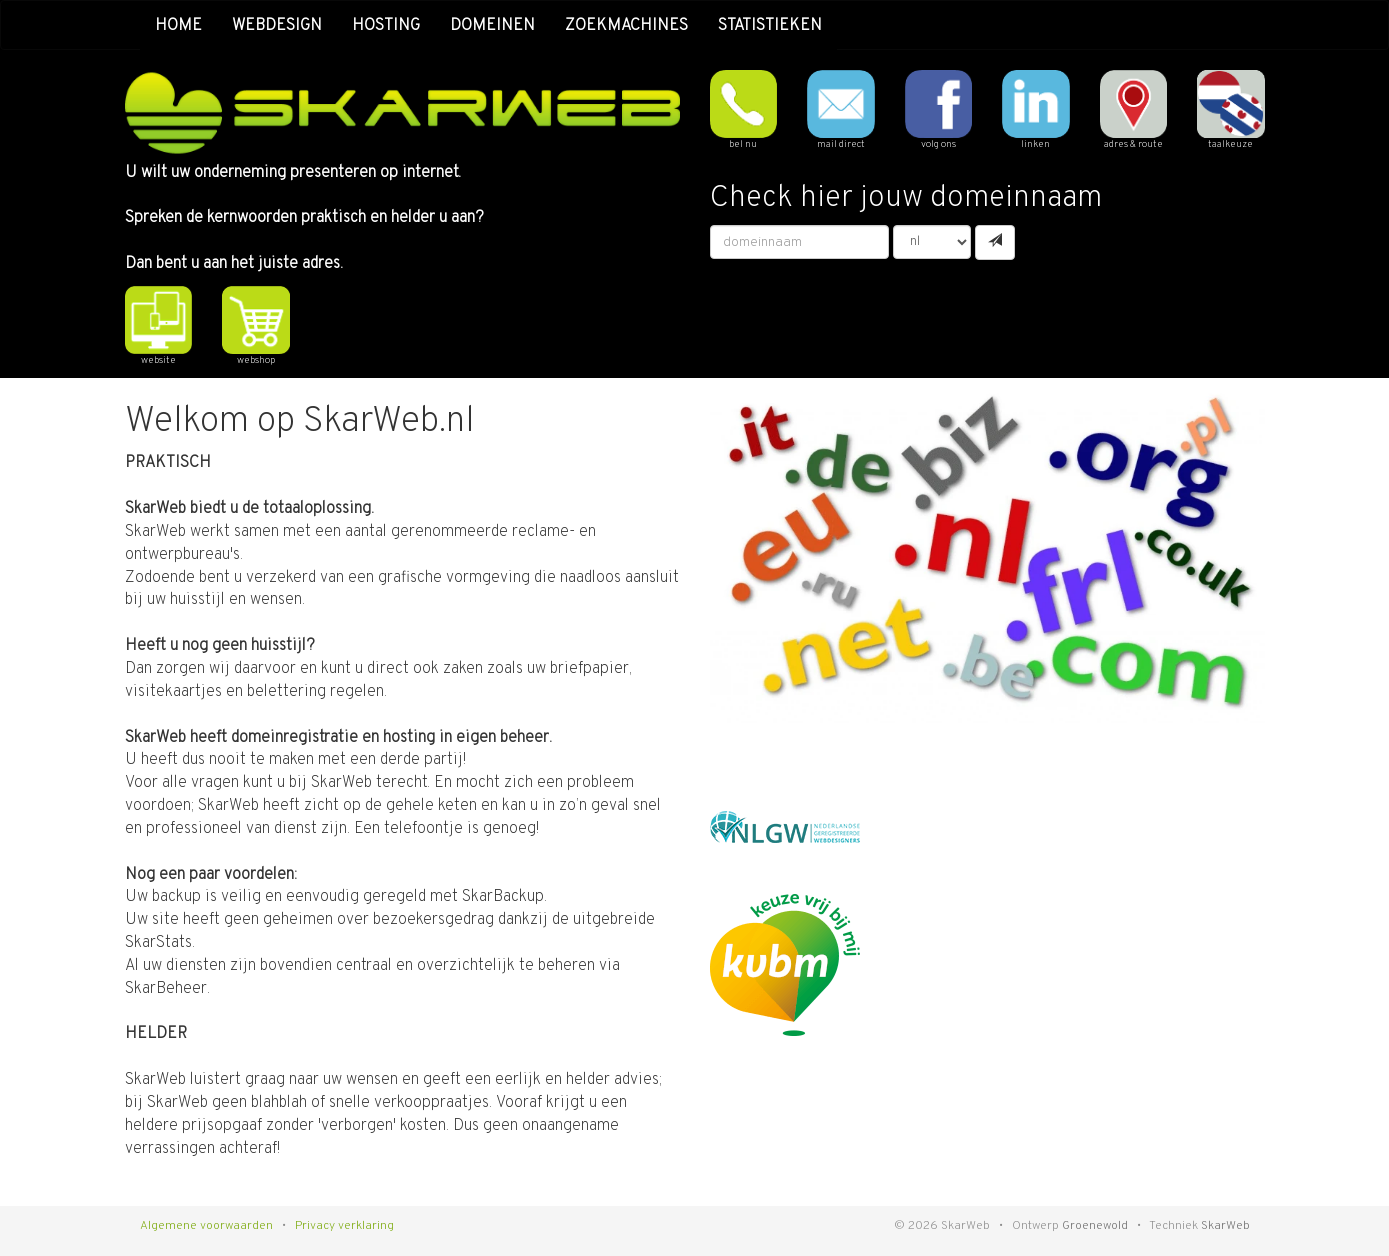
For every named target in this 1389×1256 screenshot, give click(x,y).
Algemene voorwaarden (206, 1226)
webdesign (277, 26)
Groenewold (1095, 1226)
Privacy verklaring (344, 1226)
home (178, 26)
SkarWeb (1225, 1226)
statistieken (770, 26)
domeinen (492, 26)
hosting (386, 26)
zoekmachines (626, 26)
